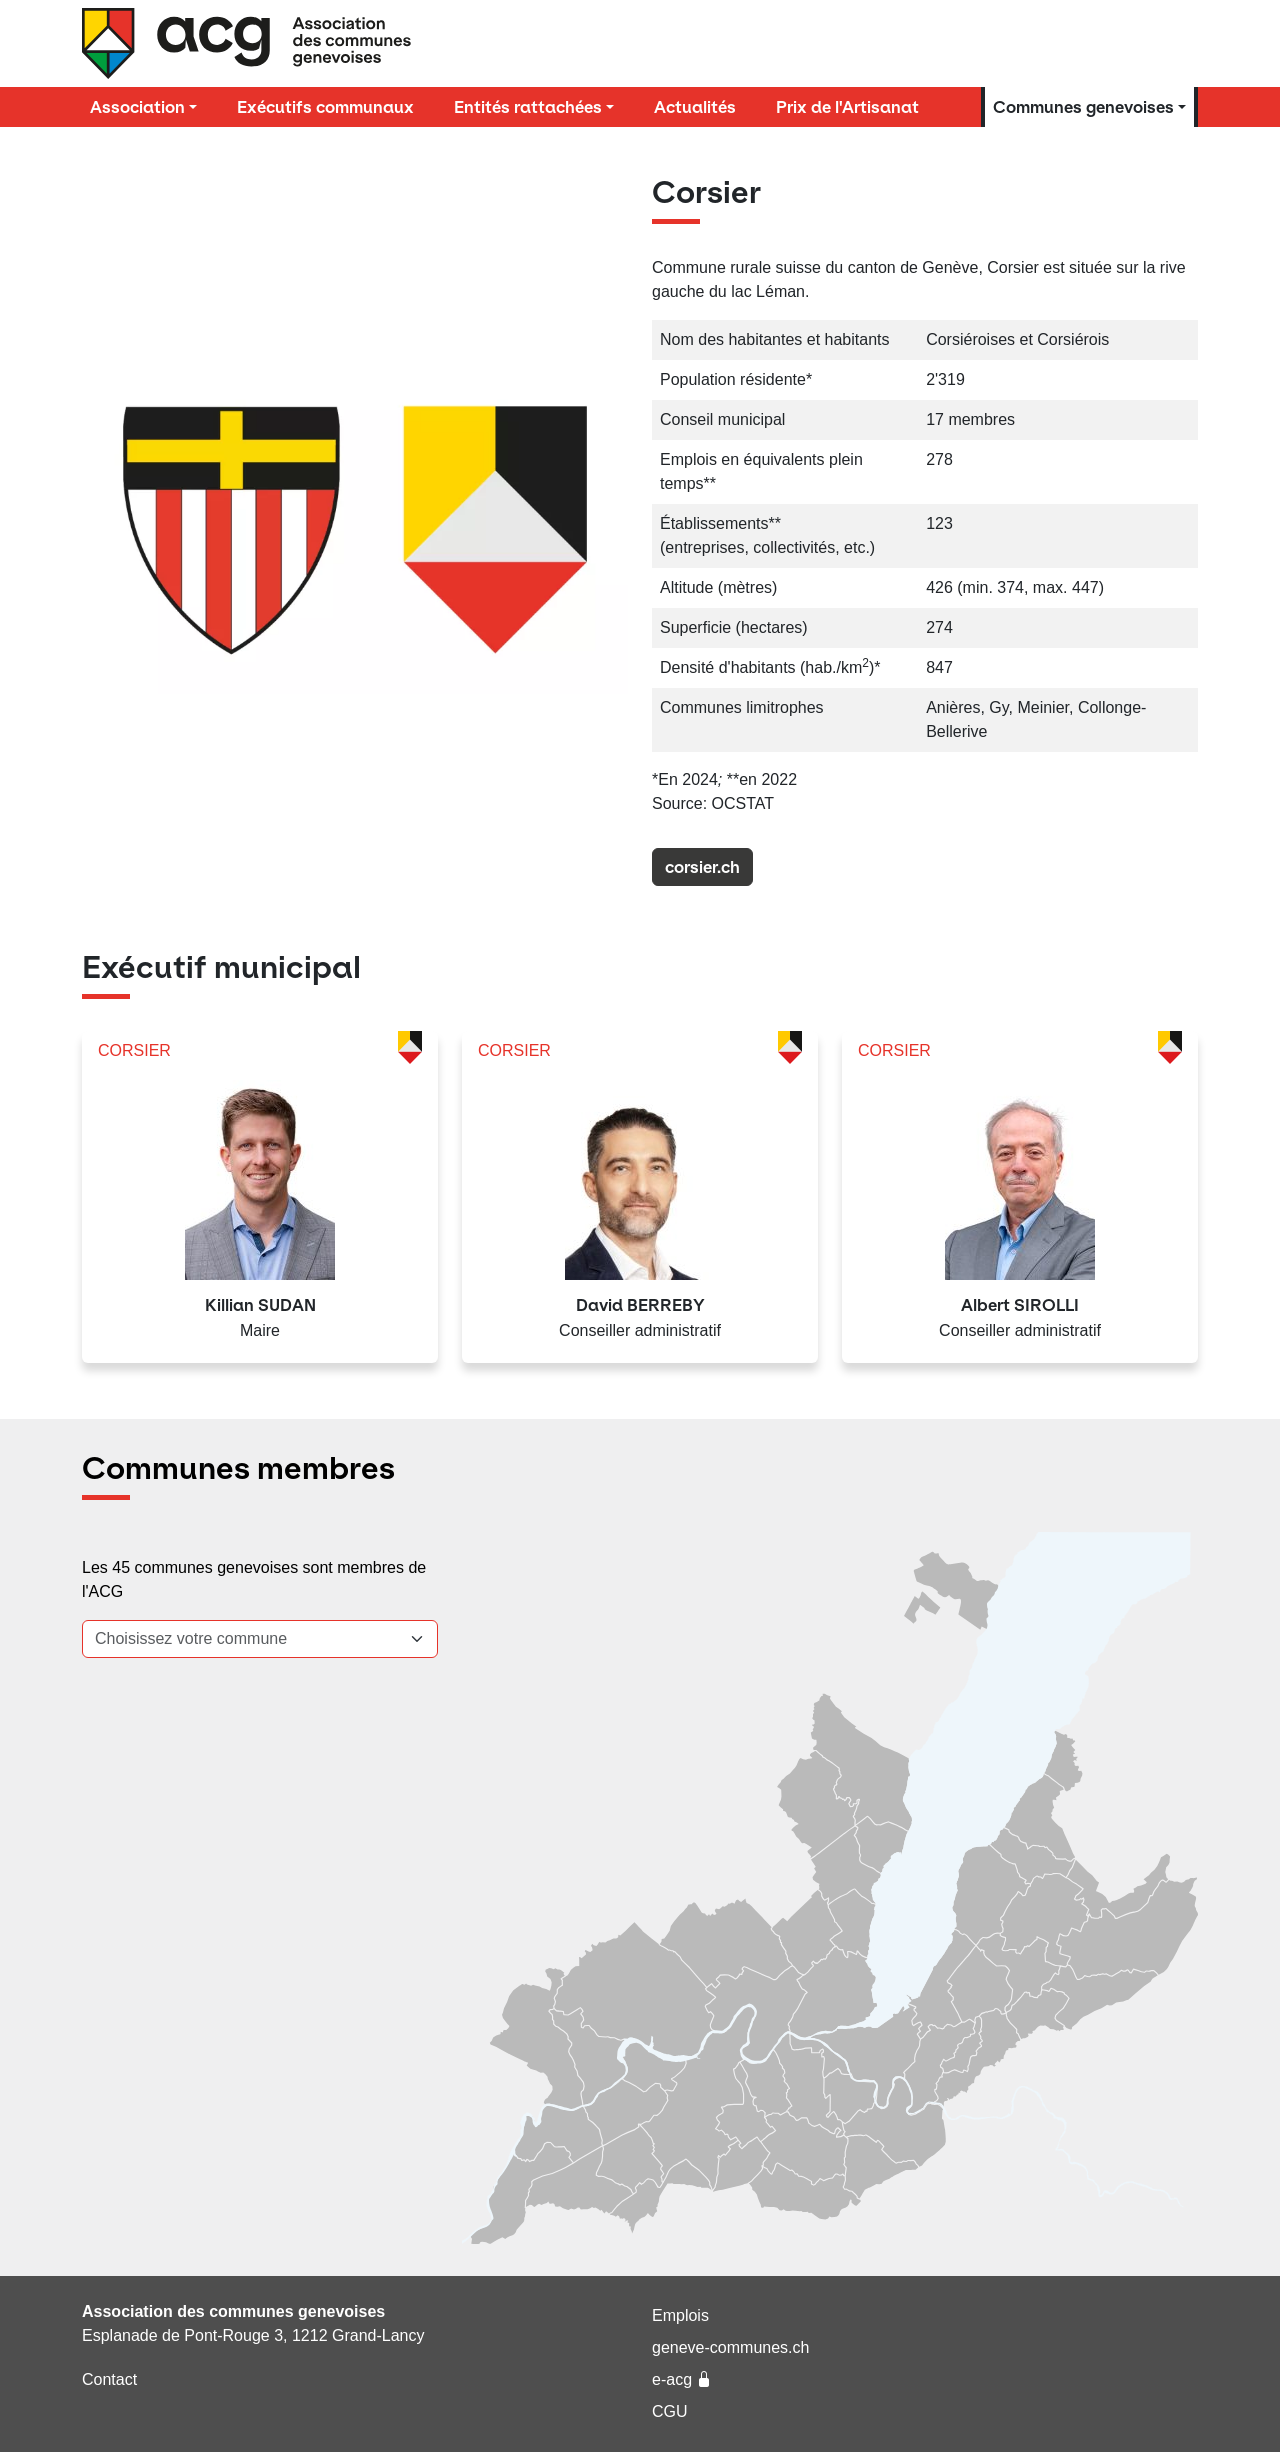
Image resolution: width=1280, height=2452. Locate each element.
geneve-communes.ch (730, 2347)
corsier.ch (702, 867)
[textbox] (248, 1639)
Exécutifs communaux (325, 107)
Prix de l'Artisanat (847, 107)
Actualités (695, 107)
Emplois (680, 2315)
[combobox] (260, 1639)
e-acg (682, 2379)
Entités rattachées (528, 107)
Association (137, 107)
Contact (109, 2379)
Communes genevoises (1083, 107)
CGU (670, 2411)
